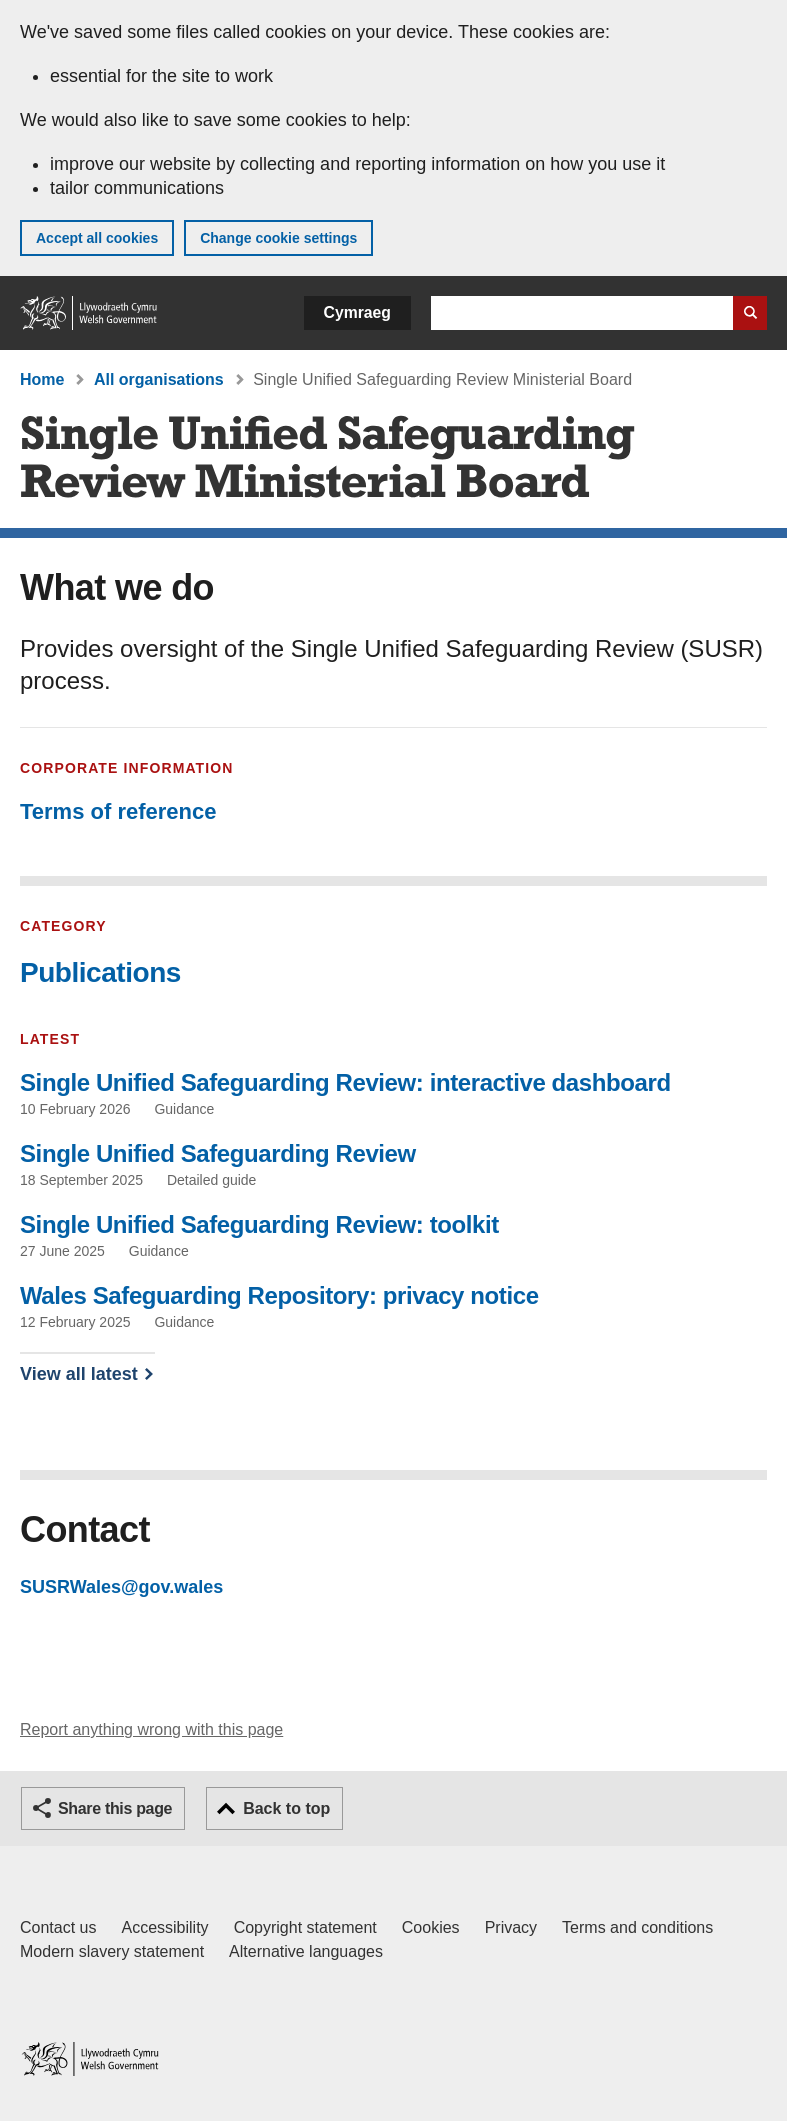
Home (42, 379)
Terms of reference (118, 811)
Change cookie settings (278, 238)
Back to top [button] (286, 1808)
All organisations (159, 379)
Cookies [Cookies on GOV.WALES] (431, 1927)
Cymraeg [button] (357, 312)
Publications (100, 972)
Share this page (115, 1808)
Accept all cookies (97, 238)
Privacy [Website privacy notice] (511, 1927)
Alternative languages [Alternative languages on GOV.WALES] (306, 1951)
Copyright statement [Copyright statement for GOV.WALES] (305, 1927)
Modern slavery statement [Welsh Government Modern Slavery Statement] (112, 1951)
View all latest (79, 1374)
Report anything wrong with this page (151, 1729)
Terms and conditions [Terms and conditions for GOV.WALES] (637, 1927)
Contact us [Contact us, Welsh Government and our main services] (58, 1927)
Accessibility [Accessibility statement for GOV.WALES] (164, 1927)
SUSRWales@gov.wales (121, 1587)
